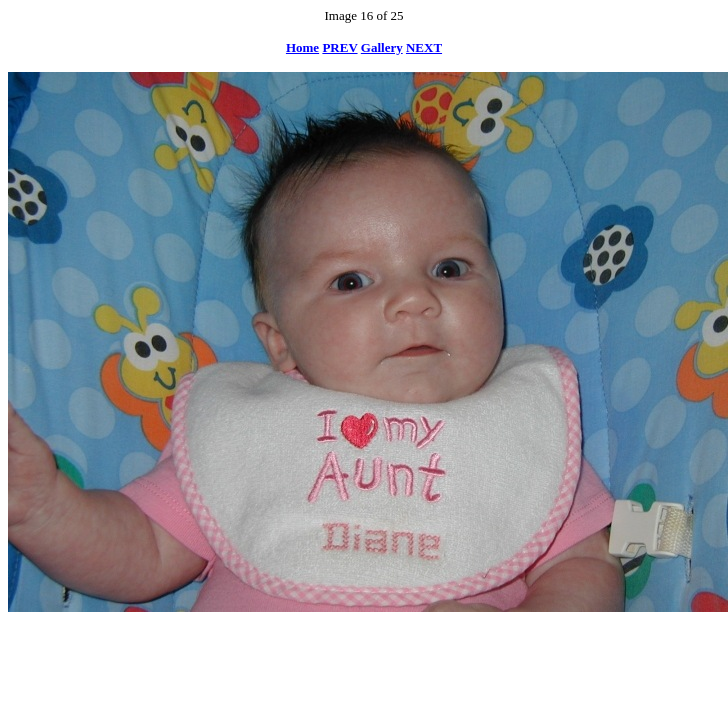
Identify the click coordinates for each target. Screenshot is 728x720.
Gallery (382, 47)
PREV (339, 47)
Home (302, 47)
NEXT (424, 47)
